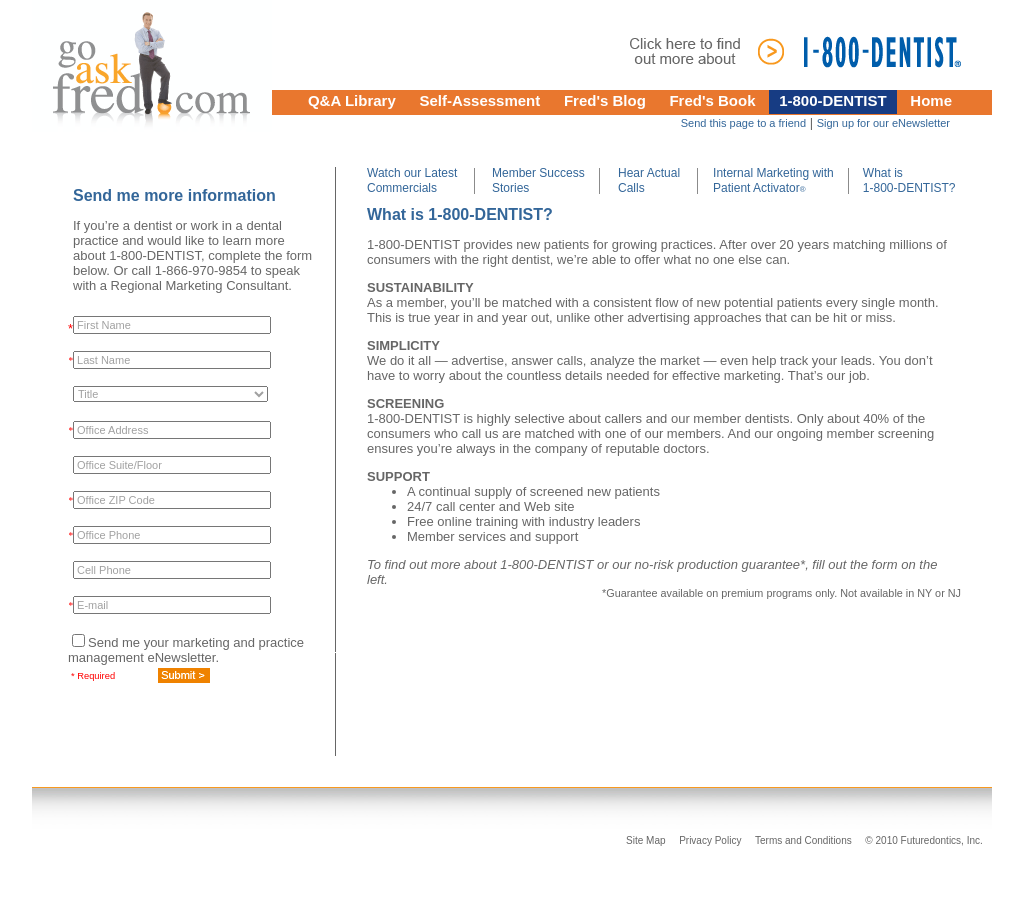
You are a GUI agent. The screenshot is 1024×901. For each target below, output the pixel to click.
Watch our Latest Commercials (412, 180)
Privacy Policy (710, 840)
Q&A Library (352, 100)
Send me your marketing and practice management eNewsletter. (186, 650)
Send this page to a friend (743, 123)
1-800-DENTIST (833, 100)
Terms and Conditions (803, 840)
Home (931, 100)
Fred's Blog (605, 100)
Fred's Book (712, 100)
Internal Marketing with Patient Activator (773, 180)
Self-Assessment (479, 100)
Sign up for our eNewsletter (883, 123)
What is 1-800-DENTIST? (909, 180)
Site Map (645, 840)
